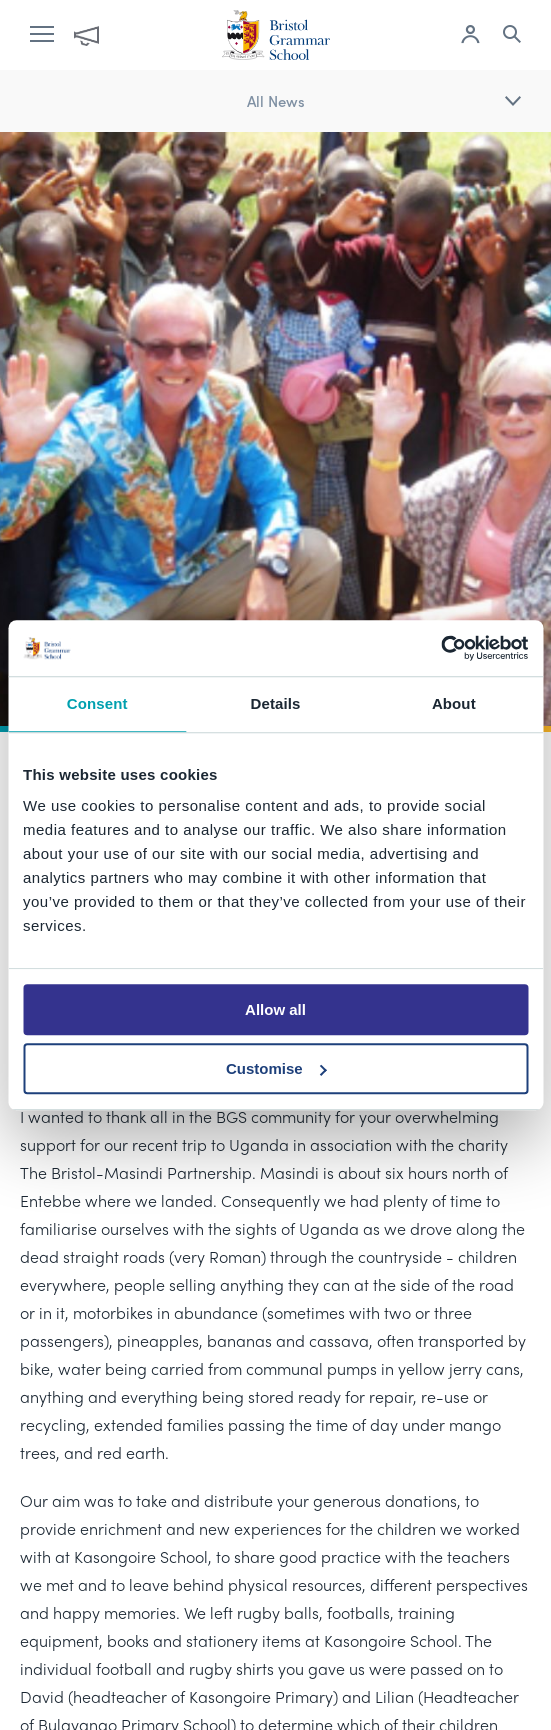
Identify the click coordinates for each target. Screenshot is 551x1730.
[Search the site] (512, 36)
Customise (276, 1068)
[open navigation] (52, 35)
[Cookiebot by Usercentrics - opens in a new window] (440, 648)
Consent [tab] (97, 703)
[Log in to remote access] (470, 36)
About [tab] (454, 703)
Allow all (275, 1009)
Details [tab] (276, 703)
